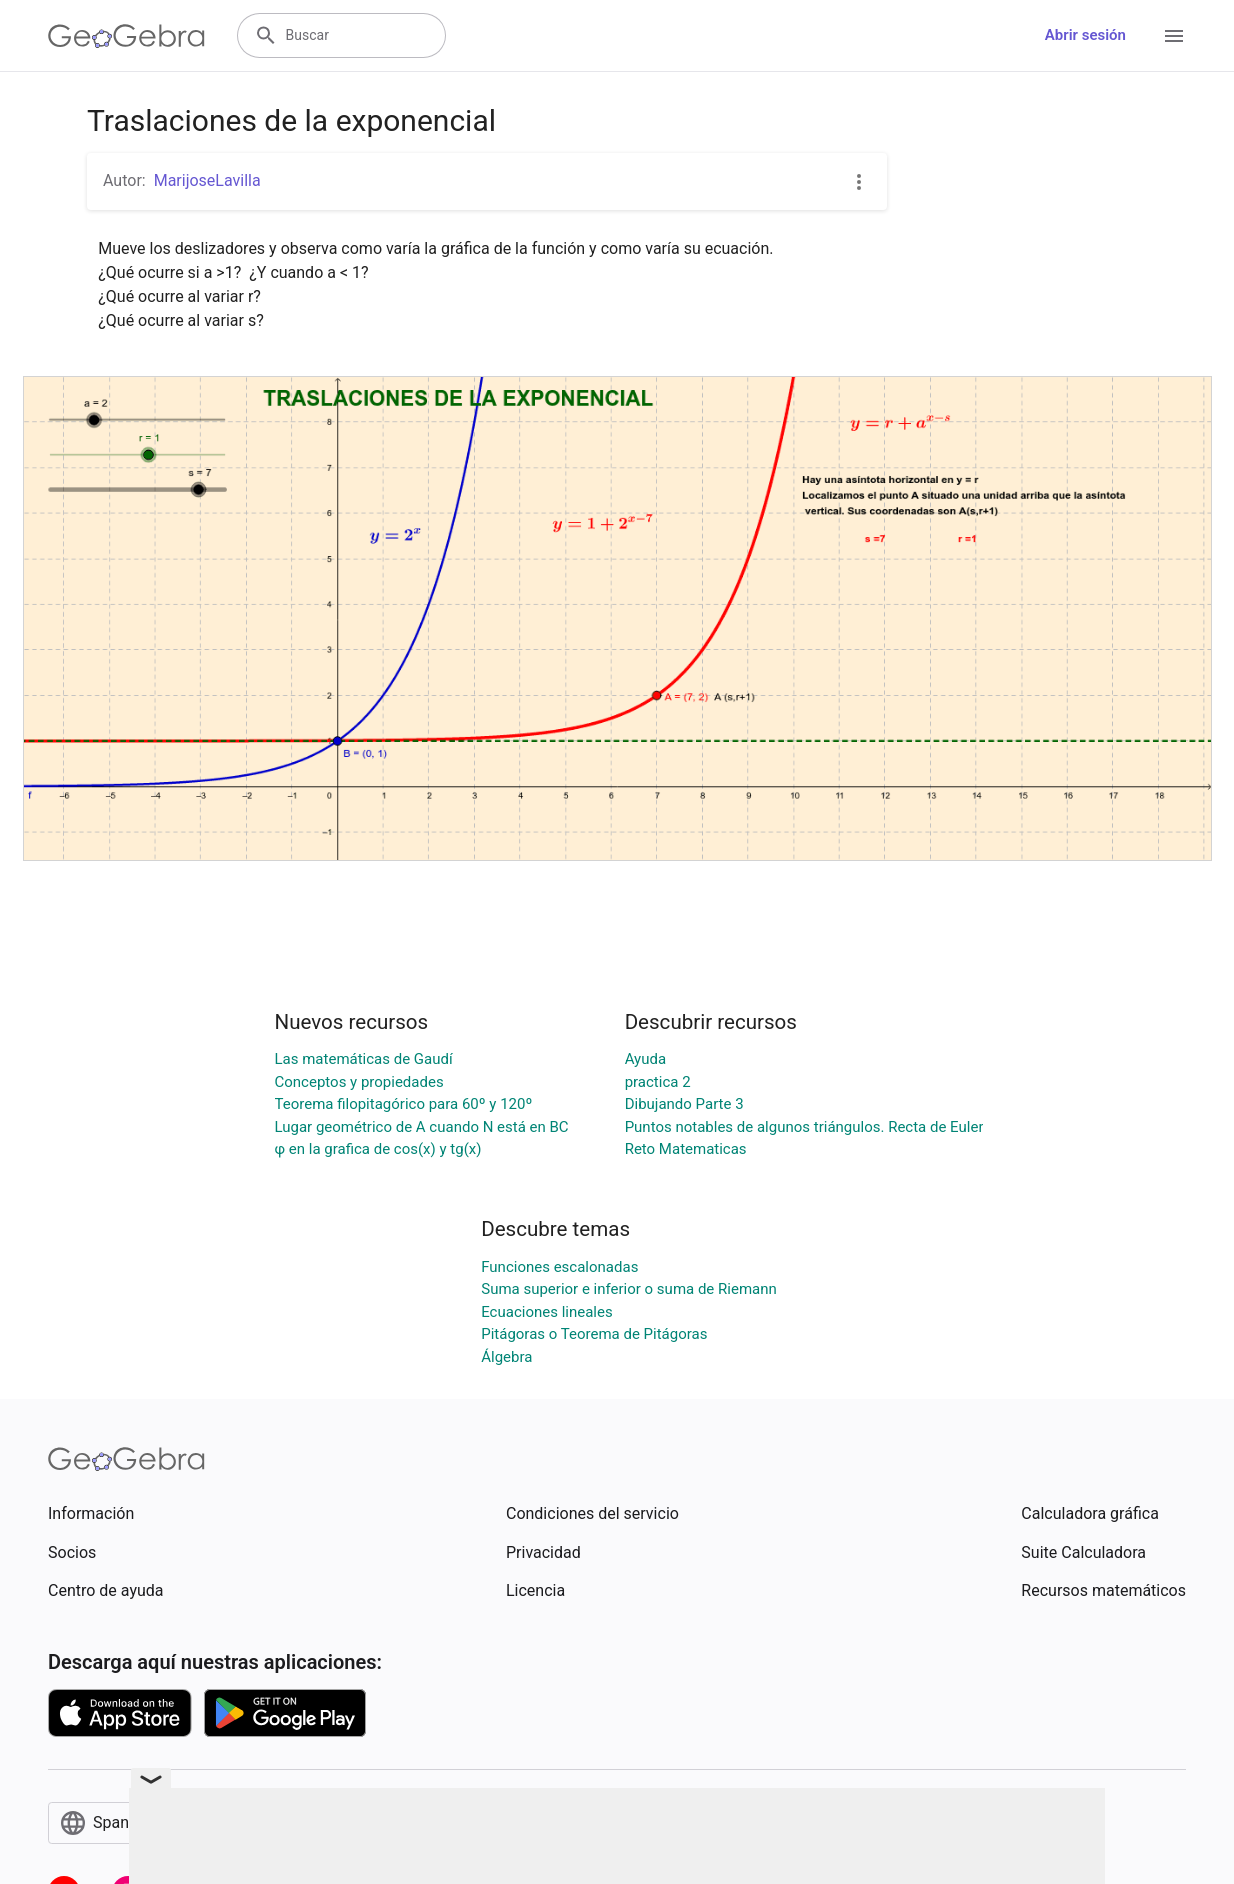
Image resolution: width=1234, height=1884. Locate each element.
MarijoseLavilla (207, 180)
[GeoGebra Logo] (126, 36)
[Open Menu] (1174, 36)
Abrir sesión (1085, 35)
